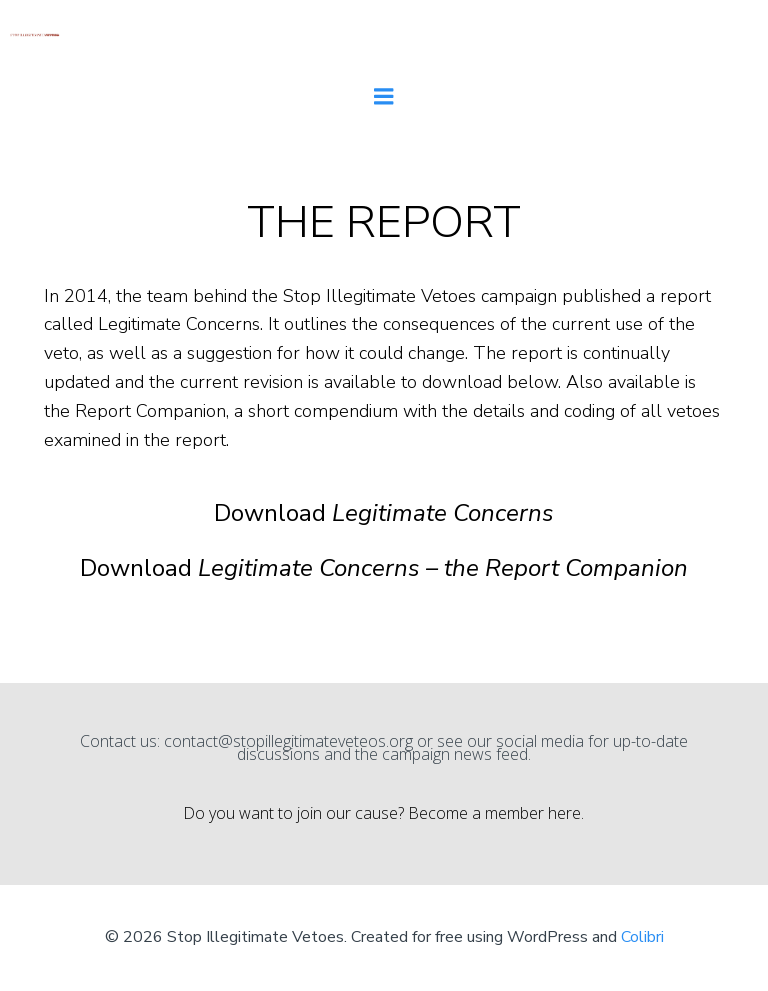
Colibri (642, 937)
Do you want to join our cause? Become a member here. (383, 813)
